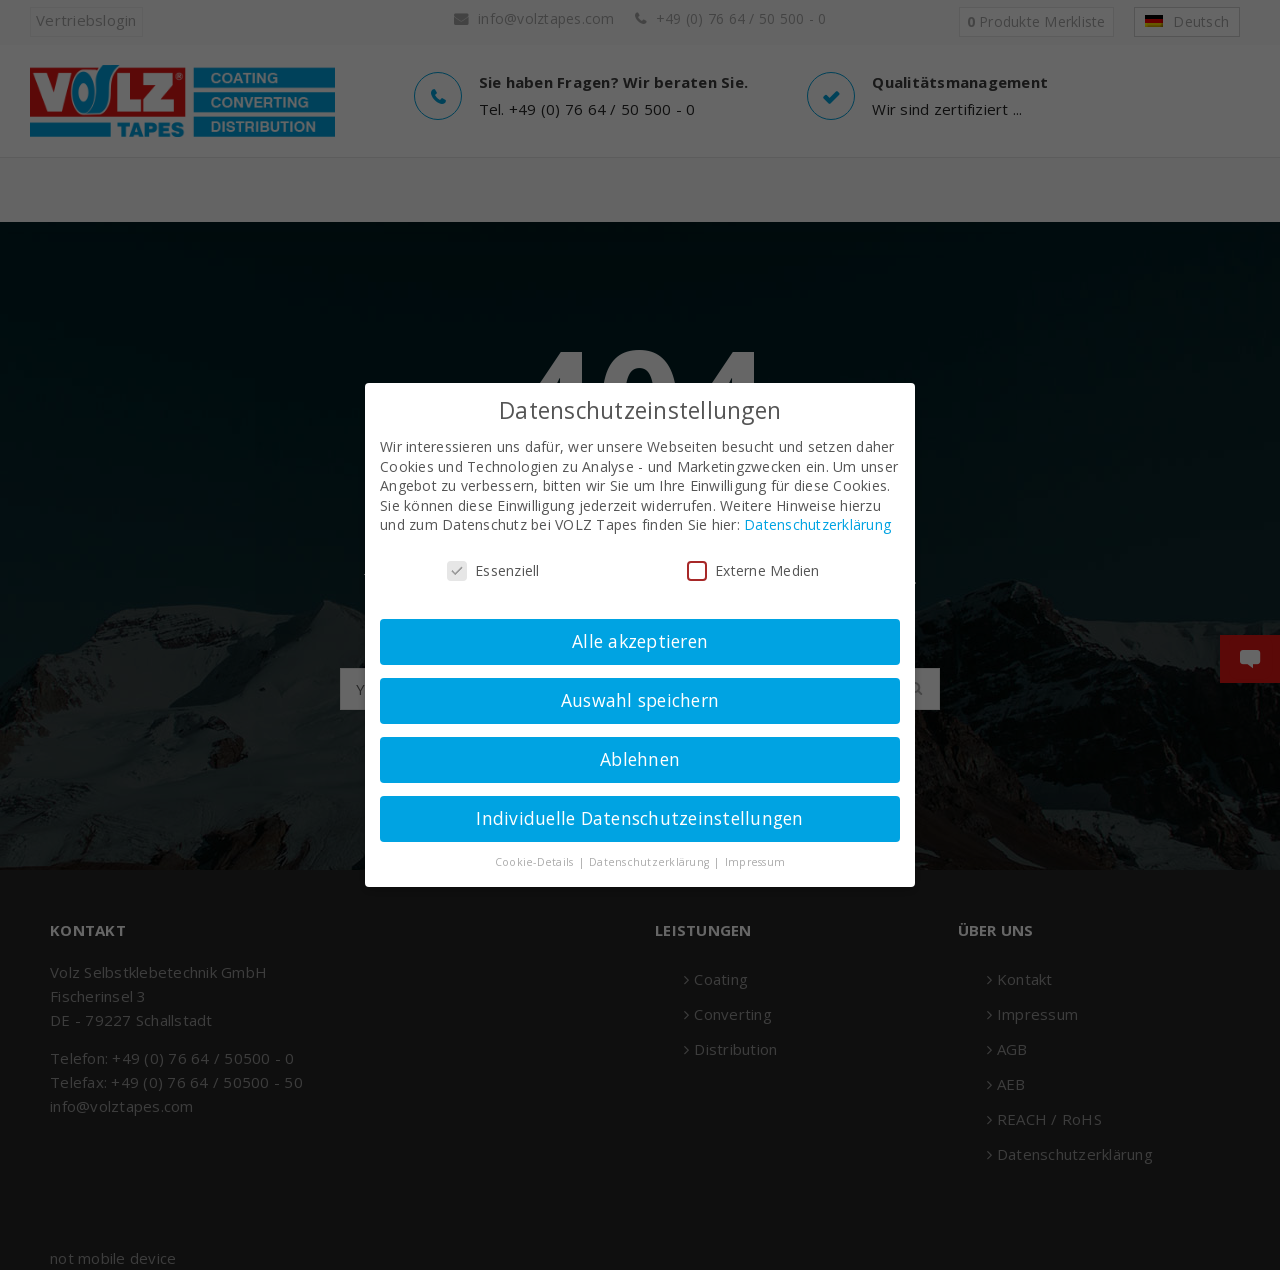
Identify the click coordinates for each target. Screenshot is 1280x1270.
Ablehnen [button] (640, 759)
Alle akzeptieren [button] (640, 641)
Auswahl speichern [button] (640, 700)
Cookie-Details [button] (536, 862)
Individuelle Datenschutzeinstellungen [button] (639, 818)
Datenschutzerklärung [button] (650, 862)
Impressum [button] (755, 862)
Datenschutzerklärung (817, 524)
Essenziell (493, 570)
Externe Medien (753, 570)
